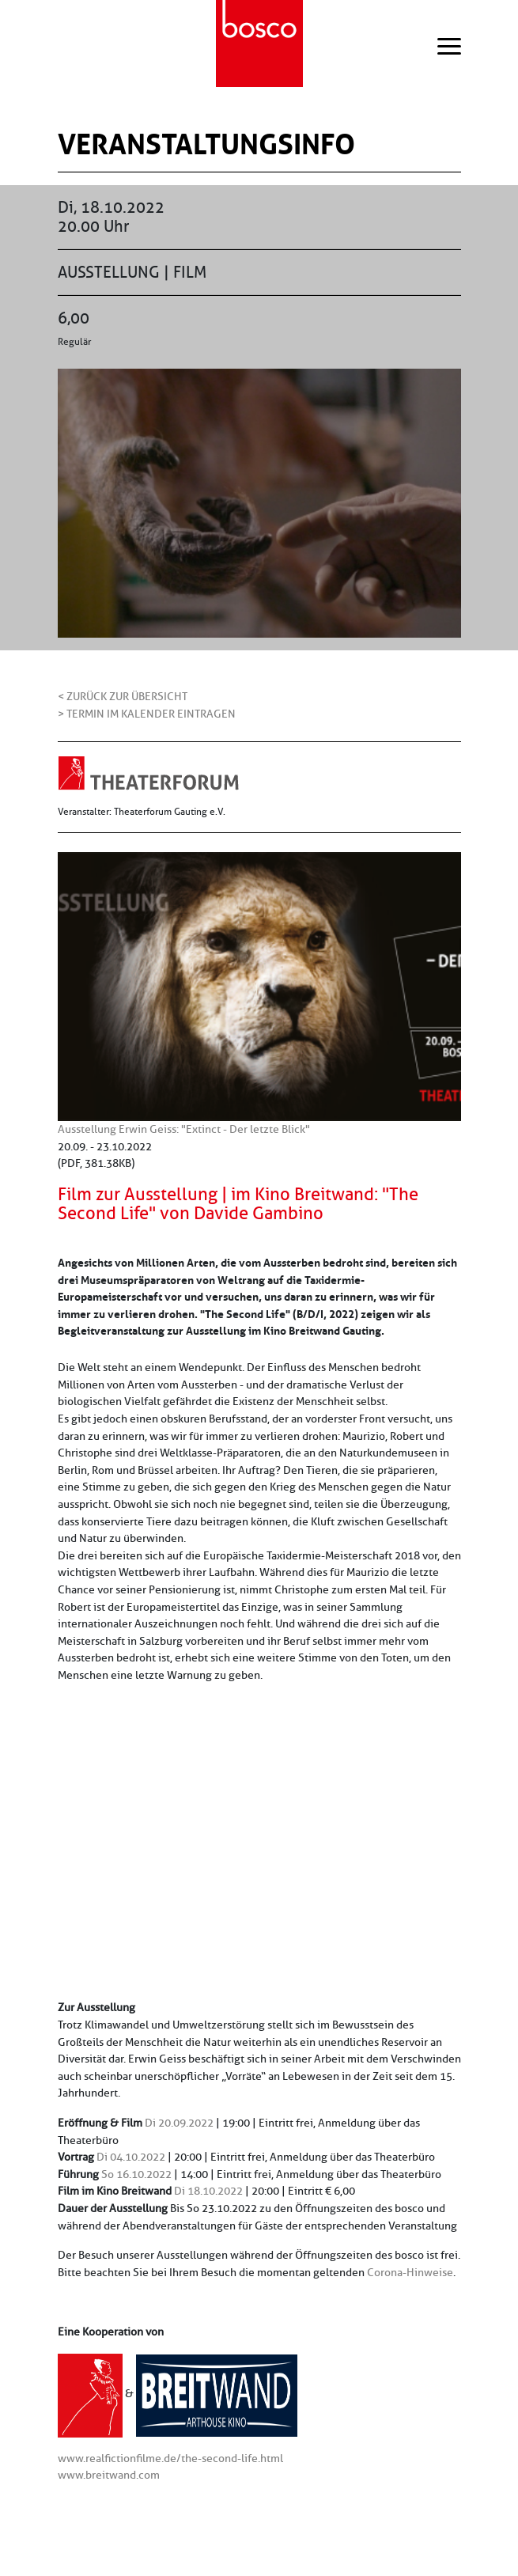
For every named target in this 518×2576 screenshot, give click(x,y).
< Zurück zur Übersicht (122, 696)
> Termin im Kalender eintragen (147, 714)
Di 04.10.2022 (130, 2157)
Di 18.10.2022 (208, 2191)
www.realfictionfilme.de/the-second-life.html (170, 2458)
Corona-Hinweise (410, 2272)
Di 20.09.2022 (179, 2123)
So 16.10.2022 (136, 2174)
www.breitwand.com (109, 2475)
